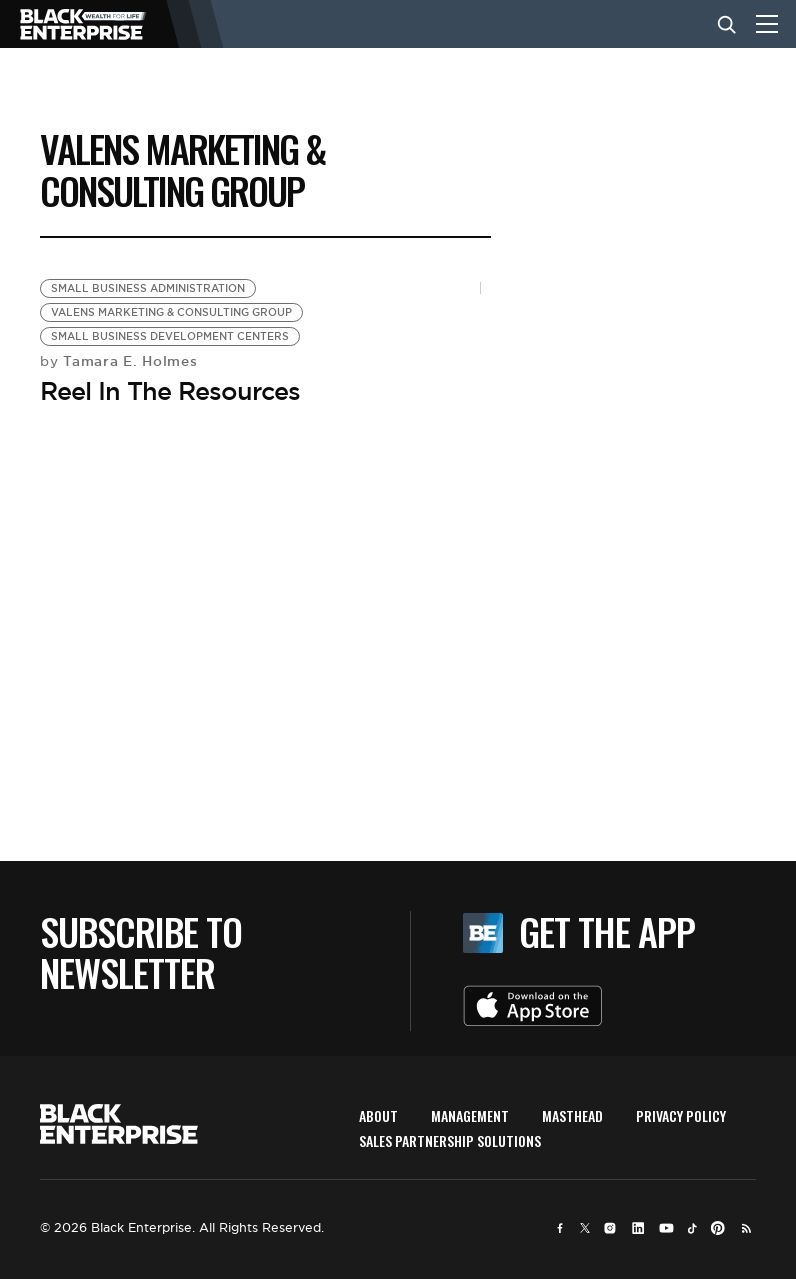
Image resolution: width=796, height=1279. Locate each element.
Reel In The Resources (170, 391)
